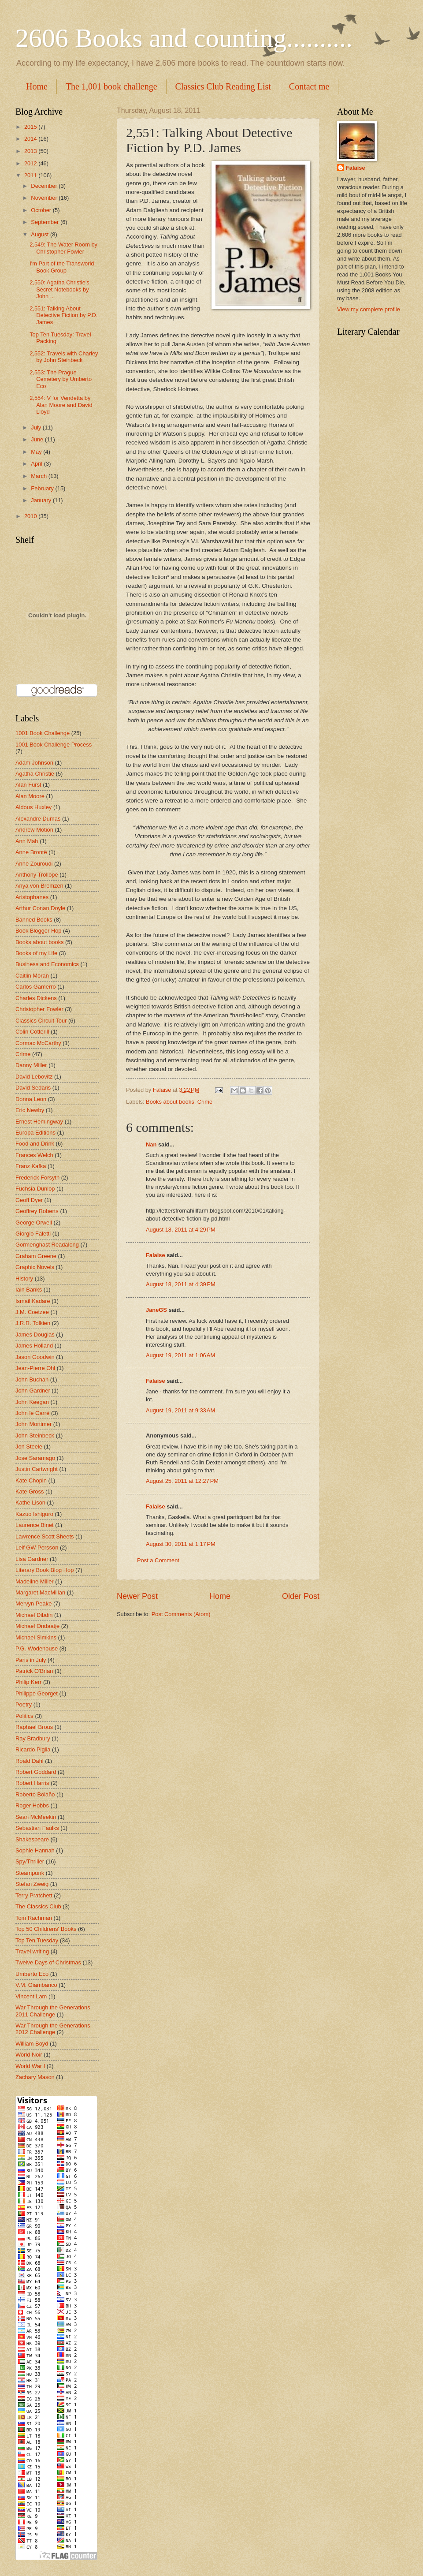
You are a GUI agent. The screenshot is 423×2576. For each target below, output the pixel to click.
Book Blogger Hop (38, 930)
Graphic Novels (34, 1267)
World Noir (28, 2054)
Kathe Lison (30, 1502)
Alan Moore (30, 796)
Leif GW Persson (36, 1547)
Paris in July (30, 1660)
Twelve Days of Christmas (48, 1962)
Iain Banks (28, 1289)
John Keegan (32, 1402)
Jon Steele (28, 1446)
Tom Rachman (33, 1918)
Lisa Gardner (31, 1559)
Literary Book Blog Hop (44, 1570)
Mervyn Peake (33, 1603)
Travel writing (32, 1951)
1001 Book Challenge (42, 733)
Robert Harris (32, 1783)
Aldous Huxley (33, 807)
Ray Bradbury (32, 1738)
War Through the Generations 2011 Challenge (52, 2010)
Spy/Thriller (29, 1861)
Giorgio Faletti (33, 1233)
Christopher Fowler (39, 1009)
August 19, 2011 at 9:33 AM (180, 1410)
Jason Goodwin (35, 1357)
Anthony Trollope (36, 874)
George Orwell (33, 1222)
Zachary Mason (35, 2077)
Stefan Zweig (31, 1884)
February (43, 488)
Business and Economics (47, 964)
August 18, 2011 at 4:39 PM (180, 1284)
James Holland (34, 1345)
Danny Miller (31, 1065)
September (45, 222)
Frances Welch (34, 1155)
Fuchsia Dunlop (35, 1188)
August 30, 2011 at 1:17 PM (180, 1544)
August (40, 234)
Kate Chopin (31, 1480)
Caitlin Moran (32, 975)
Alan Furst (28, 784)
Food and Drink (34, 1143)
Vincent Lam (31, 1996)
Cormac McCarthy (38, 1043)
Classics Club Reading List (223, 86)
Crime (204, 1101)
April (37, 463)
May (37, 451)
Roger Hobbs (32, 1805)
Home (37, 86)
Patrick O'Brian (34, 1671)
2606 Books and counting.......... (183, 37)
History (24, 1278)
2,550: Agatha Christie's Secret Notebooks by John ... (59, 289)
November (45, 197)
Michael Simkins (35, 1637)
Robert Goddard (35, 1772)
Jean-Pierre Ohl (35, 1368)
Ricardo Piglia (32, 1749)
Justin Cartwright (36, 1469)
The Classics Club (38, 1906)
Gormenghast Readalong (47, 1244)
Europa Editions (35, 1132)
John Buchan (31, 1379)
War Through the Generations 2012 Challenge (52, 2028)
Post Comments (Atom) (181, 1614)
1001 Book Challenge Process (53, 744)
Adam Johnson (34, 762)
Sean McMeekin (35, 1817)
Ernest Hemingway (39, 1121)
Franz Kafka (30, 1166)
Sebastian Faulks (37, 1828)
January (41, 500)
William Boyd (31, 2043)
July (36, 427)
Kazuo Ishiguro (34, 1514)
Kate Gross (29, 1491)
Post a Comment (158, 1560)
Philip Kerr (28, 1682)
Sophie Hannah (35, 1850)
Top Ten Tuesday (36, 1940)
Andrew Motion (34, 829)
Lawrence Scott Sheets (44, 1536)
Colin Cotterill (32, 1031)
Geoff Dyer (29, 1200)
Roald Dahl (29, 1761)
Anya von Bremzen (39, 885)
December (45, 186)
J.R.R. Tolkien (32, 1323)
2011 (31, 175)
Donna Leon (30, 1099)
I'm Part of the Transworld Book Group (62, 266)
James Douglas (35, 1334)
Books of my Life (36, 953)
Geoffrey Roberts (37, 1211)
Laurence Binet (34, 1525)
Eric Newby (29, 1110)
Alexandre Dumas (37, 818)
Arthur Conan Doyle (40, 908)
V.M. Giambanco (36, 1985)
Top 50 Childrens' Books (45, 1929)
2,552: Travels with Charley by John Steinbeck (64, 356)
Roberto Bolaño (35, 1794)
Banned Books (33, 919)
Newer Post (137, 1596)
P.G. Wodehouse (36, 1648)
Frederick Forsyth (37, 1177)
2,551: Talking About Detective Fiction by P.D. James (63, 315)
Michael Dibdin (33, 1615)
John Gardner (32, 1390)
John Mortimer (33, 1424)
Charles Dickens (36, 998)
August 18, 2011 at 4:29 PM (180, 1229)
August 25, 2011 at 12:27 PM (182, 1481)
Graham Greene (35, 1256)
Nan (151, 1144)
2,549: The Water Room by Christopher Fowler (63, 247)
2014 (31, 138)
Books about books (170, 1101)
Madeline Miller (34, 1581)
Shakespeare (32, 1839)
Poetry (23, 1704)
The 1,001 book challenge (111, 86)
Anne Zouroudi (33, 863)
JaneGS (156, 1310)
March (39, 476)
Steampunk (29, 1873)
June (38, 439)
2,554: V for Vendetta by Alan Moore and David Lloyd (61, 405)
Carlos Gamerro (35, 986)
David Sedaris (33, 1087)
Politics (24, 1716)
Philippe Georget (36, 1693)
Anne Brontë (31, 852)
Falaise (155, 1255)
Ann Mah (26, 841)
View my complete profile (368, 309)
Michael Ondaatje (37, 1626)
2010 (31, 516)
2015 (31, 126)
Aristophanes (31, 897)
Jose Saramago (35, 1458)
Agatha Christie (34, 773)
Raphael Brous (34, 1727)
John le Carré (32, 1413)
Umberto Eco (31, 1974)
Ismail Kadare (32, 1301)
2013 (31, 151)
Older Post (300, 1596)
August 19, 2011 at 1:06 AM (180, 1355)
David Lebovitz (33, 1076)
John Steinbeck (34, 1435)
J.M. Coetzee (32, 1312)
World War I (30, 2066)
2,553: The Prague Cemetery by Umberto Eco (61, 379)
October (41, 210)
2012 (31, 163)
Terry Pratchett (33, 1895)
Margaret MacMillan (40, 1592)
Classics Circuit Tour (41, 1020)
